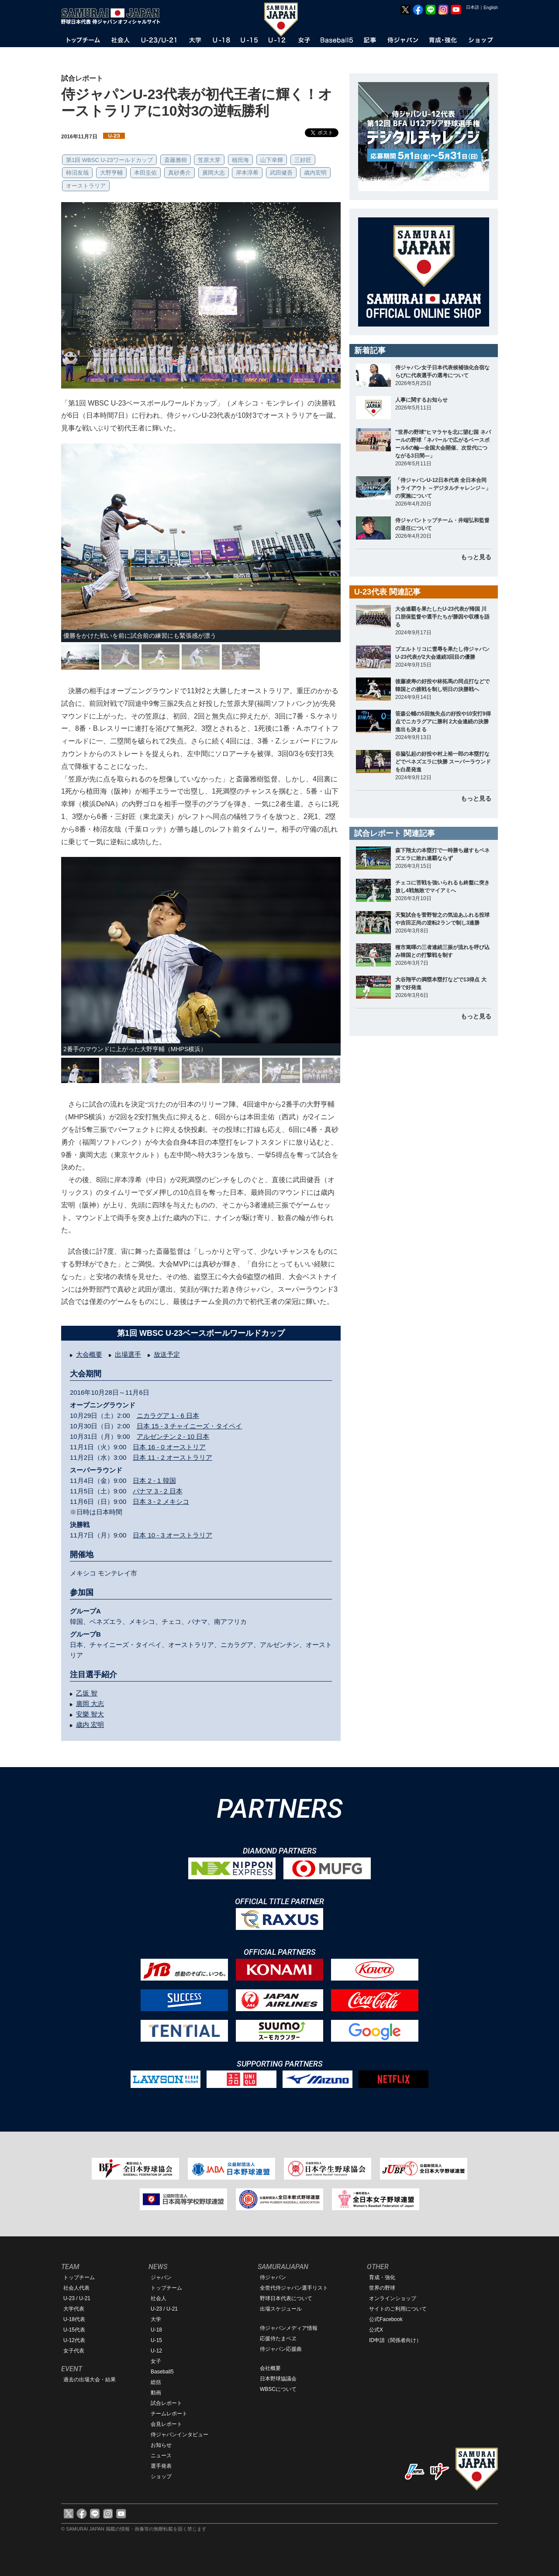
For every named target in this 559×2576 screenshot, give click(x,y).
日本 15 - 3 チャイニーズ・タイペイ (189, 1426)
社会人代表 (76, 2288)
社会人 (158, 2298)
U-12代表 (74, 2340)
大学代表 (73, 2309)
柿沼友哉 (77, 172)
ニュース (161, 2455)
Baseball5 (162, 2372)
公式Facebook (386, 2319)
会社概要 (270, 2368)
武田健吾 (281, 172)
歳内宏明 (315, 172)
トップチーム (79, 2277)
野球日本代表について (286, 2298)
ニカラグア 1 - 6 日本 (168, 1415)
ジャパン (161, 2277)
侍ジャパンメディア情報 (288, 2328)
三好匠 (302, 160)
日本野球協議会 (278, 2379)
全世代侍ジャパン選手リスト (294, 2288)
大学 (156, 2319)
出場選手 (128, 1354)
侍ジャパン (273, 2277)
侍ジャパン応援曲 (281, 2349)
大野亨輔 (111, 172)
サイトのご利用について (398, 2309)
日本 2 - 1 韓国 (154, 1480)
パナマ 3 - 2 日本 (157, 1491)
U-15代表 (74, 2330)
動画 (156, 2393)
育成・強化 (382, 2277)
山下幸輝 (271, 160)
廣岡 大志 (90, 1703)
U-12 (156, 2351)
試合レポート (166, 2403)
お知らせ (161, 2445)
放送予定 (167, 1354)
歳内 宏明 (90, 1724)
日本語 (472, 7)
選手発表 (161, 2466)
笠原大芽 (209, 160)
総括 (156, 2382)
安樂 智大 (90, 1714)
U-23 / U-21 (76, 2298)
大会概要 (89, 1354)
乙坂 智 (86, 1693)
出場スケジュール (281, 2309)
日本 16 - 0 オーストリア (169, 1447)
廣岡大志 (213, 172)
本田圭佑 (145, 172)
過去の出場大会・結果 (89, 2380)
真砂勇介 (179, 172)
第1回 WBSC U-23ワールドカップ (109, 160)
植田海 (240, 160)
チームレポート (169, 2414)
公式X (376, 2330)
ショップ (161, 2476)
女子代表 (73, 2351)
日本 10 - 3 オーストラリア (172, 1535)
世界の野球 (382, 2288)
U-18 (156, 2330)
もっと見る (476, 557)
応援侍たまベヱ (278, 2338)
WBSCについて (278, 2389)
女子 (156, 2361)
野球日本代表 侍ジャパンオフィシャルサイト (113, 16)
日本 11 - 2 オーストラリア (172, 1457)
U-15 (156, 2340)
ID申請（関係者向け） (395, 2340)
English (490, 7)
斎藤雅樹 (175, 160)
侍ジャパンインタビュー (179, 2435)
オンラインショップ (392, 2298)
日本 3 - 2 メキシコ (161, 1501)
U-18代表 (74, 2319)
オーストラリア (86, 185)
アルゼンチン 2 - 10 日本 (173, 1436)
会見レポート (166, 2424)
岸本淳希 (247, 172)
